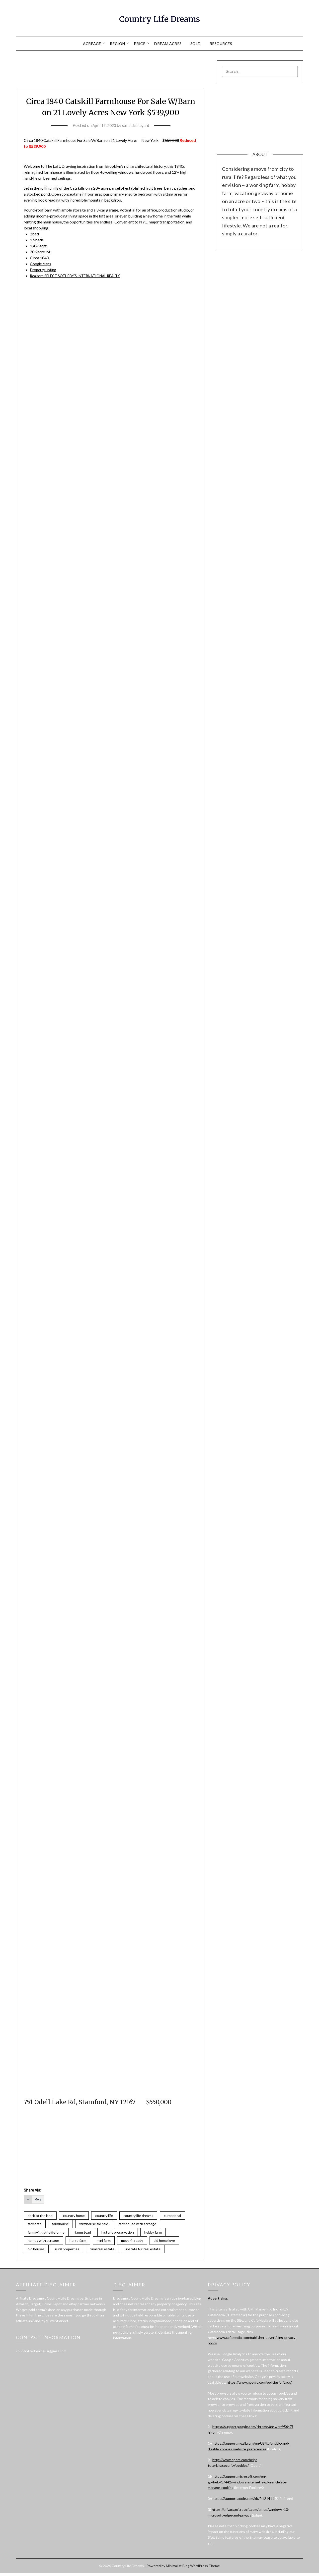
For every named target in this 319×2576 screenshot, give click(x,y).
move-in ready (132, 2243)
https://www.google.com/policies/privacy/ (259, 2385)
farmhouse (60, 2225)
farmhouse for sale (93, 2225)
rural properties (67, 2252)
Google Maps (41, 263)
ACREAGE (92, 43)
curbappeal (172, 2216)
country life (104, 2216)
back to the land (40, 2216)
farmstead (83, 2234)
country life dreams (138, 2216)
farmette (35, 2225)
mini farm (104, 2243)
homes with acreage (43, 2243)
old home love (164, 2243)
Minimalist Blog (177, 2569)
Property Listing (44, 269)
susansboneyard (137, 125)
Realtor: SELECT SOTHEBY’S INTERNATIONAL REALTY (80, 275)
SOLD (195, 43)
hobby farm (153, 2234)
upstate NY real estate (142, 2252)
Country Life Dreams (160, 17)
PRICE (140, 43)
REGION (117, 43)
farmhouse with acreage (137, 2225)
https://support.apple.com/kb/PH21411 (243, 2502)
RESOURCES (221, 43)
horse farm (78, 2243)
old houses (36, 2252)
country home (74, 2216)
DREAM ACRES (168, 43)
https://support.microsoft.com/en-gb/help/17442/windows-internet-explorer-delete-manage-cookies (247, 2485)
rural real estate (102, 2252)
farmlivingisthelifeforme (46, 2234)
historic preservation (117, 2234)
